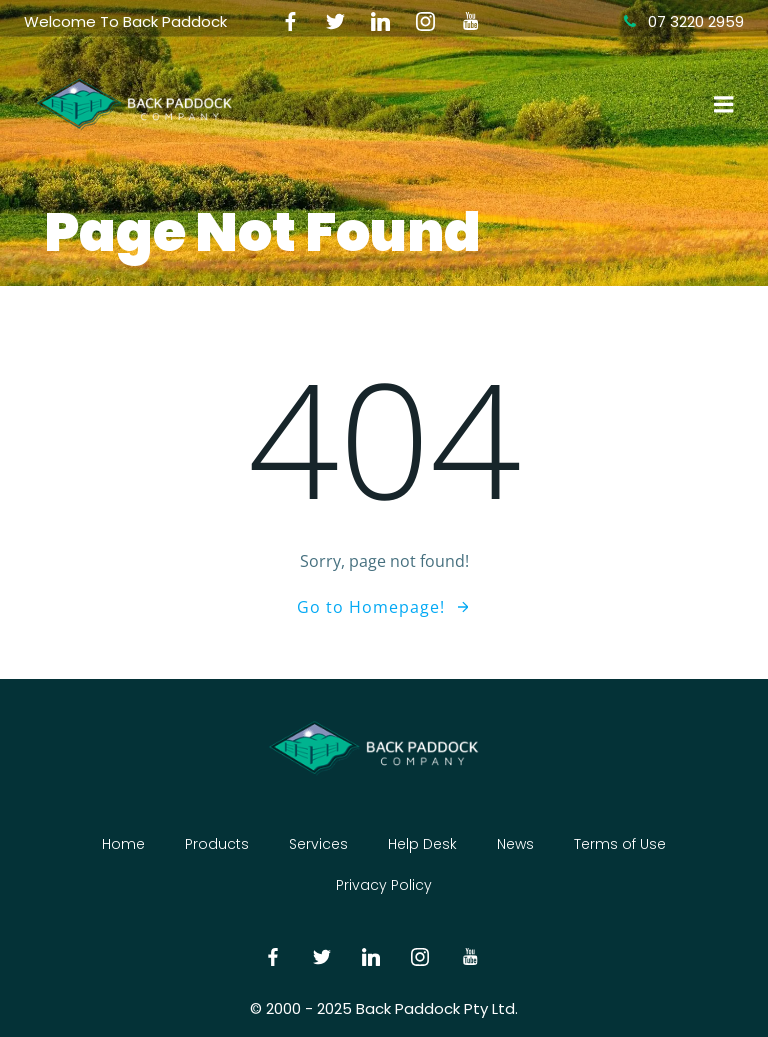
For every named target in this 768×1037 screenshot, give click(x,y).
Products (217, 844)
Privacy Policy (384, 885)
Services (318, 844)
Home (123, 844)
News (515, 844)
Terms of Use (620, 844)
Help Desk (422, 844)
